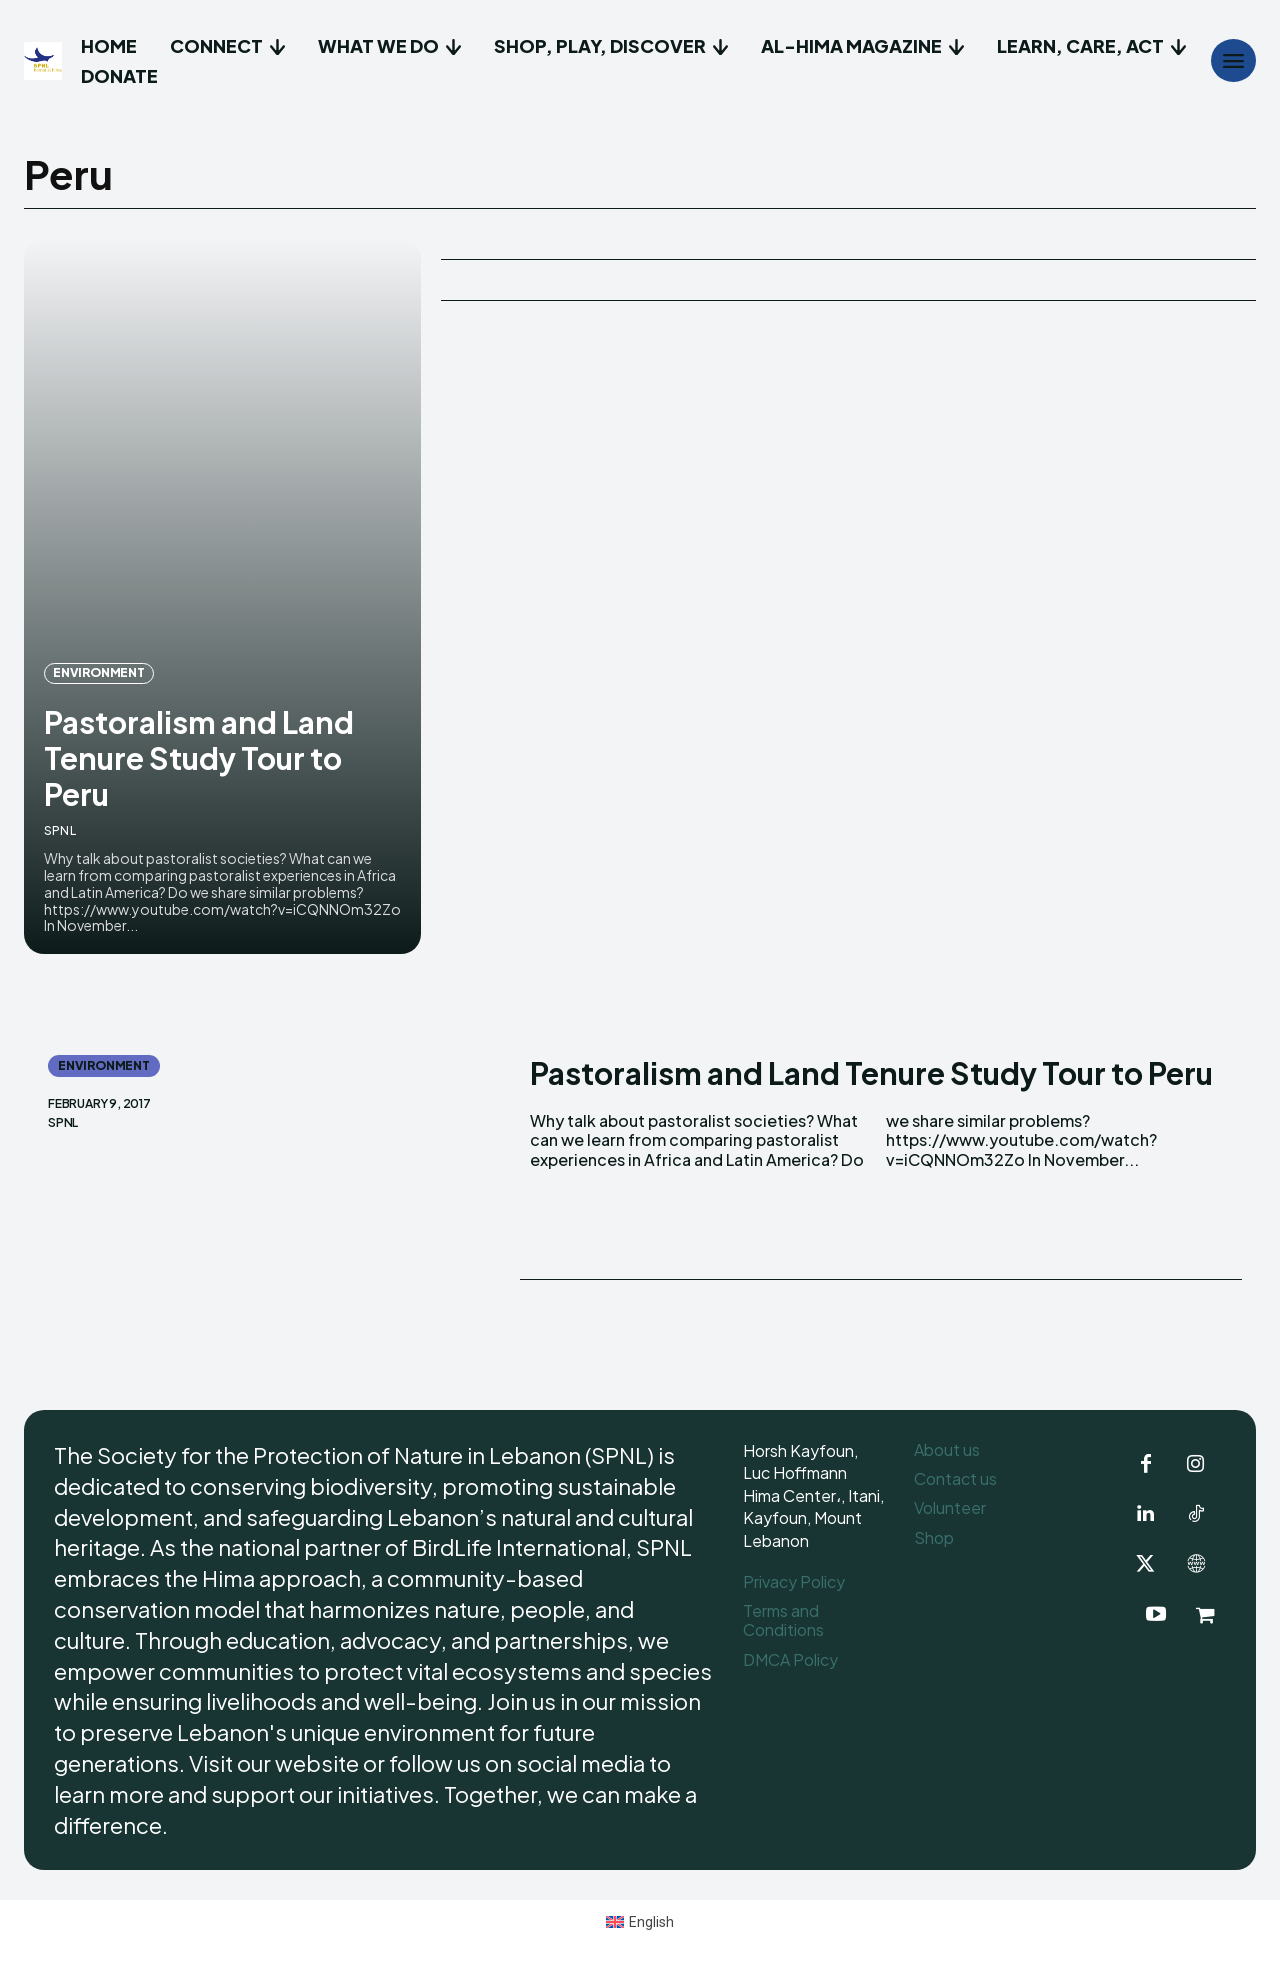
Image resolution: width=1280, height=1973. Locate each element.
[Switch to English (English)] (640, 1921)
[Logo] (45, 61)
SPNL (60, 830)
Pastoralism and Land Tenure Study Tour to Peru (199, 758)
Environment (99, 672)
